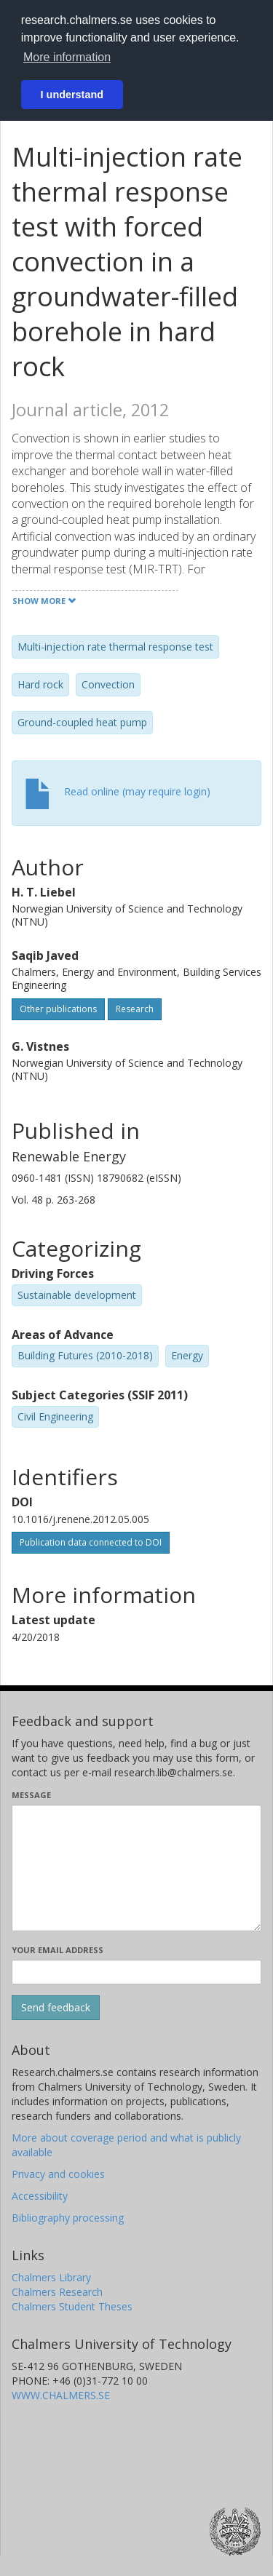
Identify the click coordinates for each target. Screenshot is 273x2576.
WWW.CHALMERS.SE (61, 2395)
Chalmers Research (57, 2292)
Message (31, 1794)
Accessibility (40, 2196)
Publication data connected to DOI (91, 1542)
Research (135, 1009)
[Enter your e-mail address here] (136, 1972)
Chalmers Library (51, 2277)
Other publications (58, 1009)
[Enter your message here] (136, 1868)
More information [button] (67, 57)
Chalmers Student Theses (72, 2306)
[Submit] (56, 2007)
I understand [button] (72, 94)
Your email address (57, 1949)
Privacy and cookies (58, 2174)
